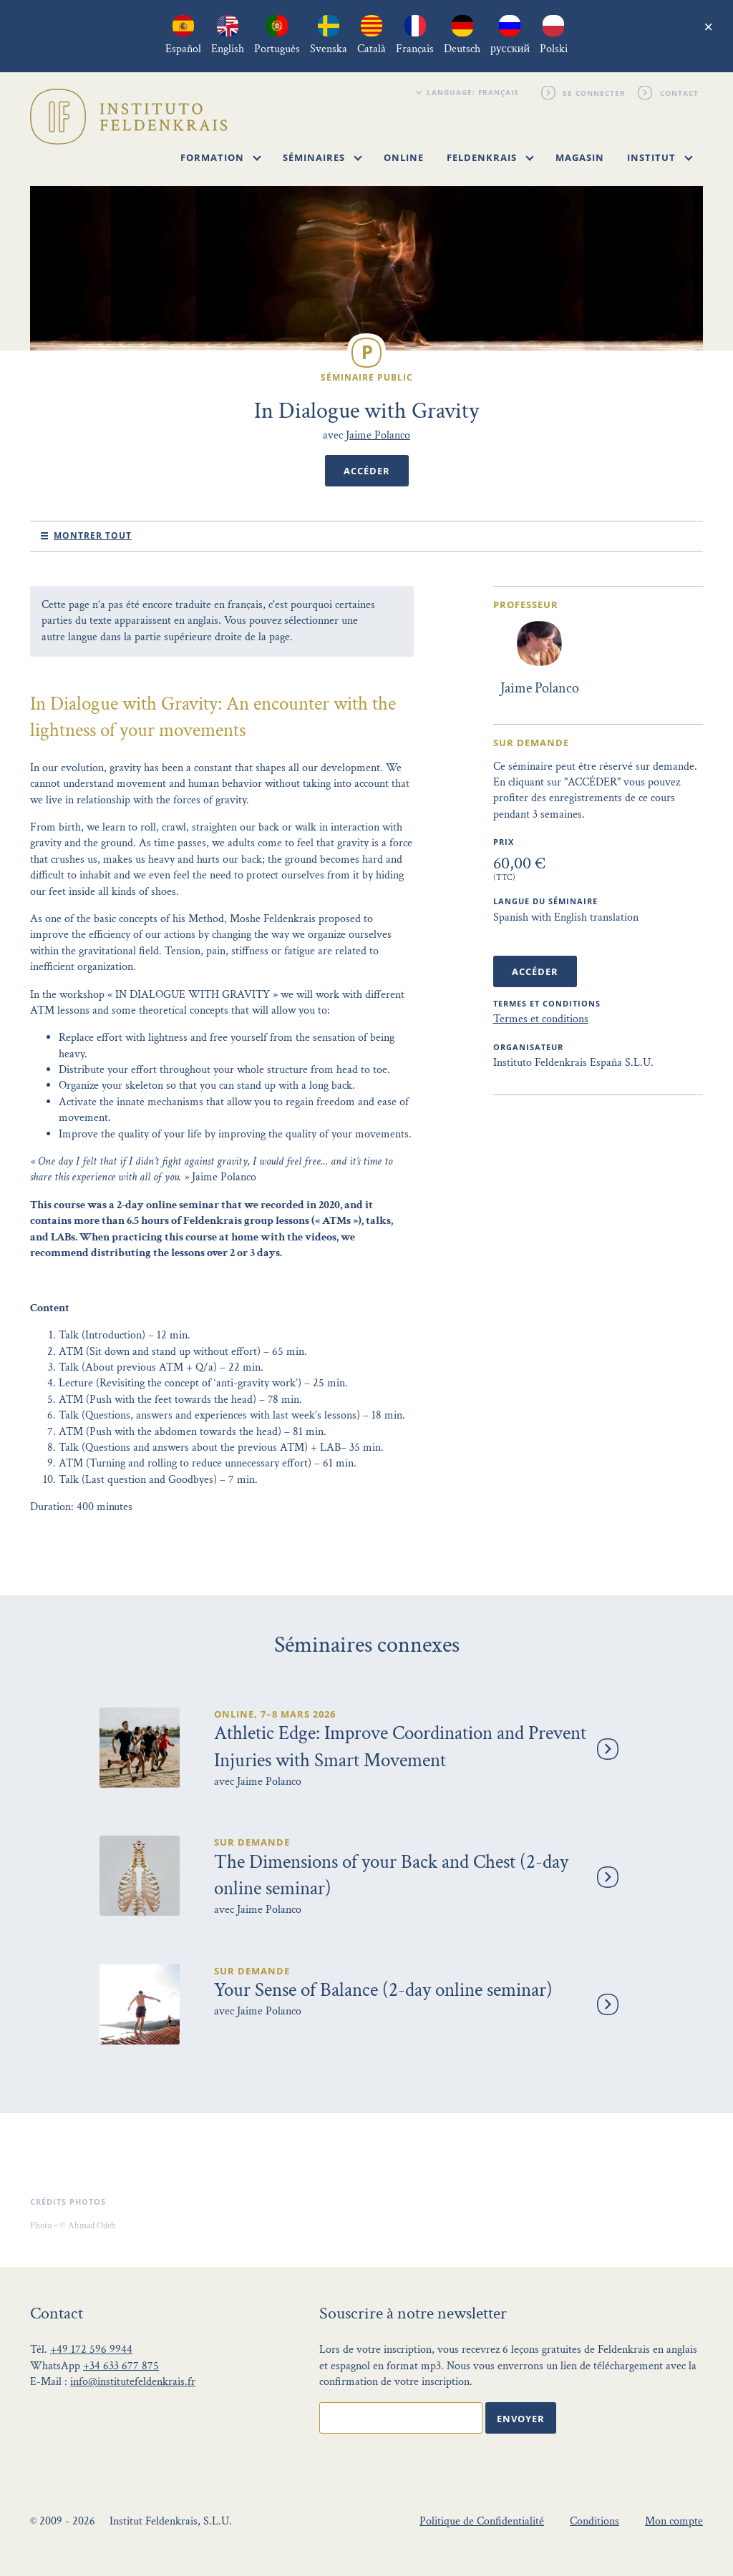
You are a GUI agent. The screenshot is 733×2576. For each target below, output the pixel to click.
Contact (679, 92)
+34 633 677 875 (121, 2366)
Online (404, 157)
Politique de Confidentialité (481, 2521)
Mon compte (674, 2521)
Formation (220, 157)
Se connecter (595, 92)
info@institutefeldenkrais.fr (132, 2381)
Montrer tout (93, 535)
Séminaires (322, 157)
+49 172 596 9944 (91, 2349)
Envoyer (521, 2418)
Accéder (367, 470)
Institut (660, 157)
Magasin (579, 157)
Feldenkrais (490, 157)
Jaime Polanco (378, 435)
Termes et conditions (540, 1019)
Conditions (594, 2521)
